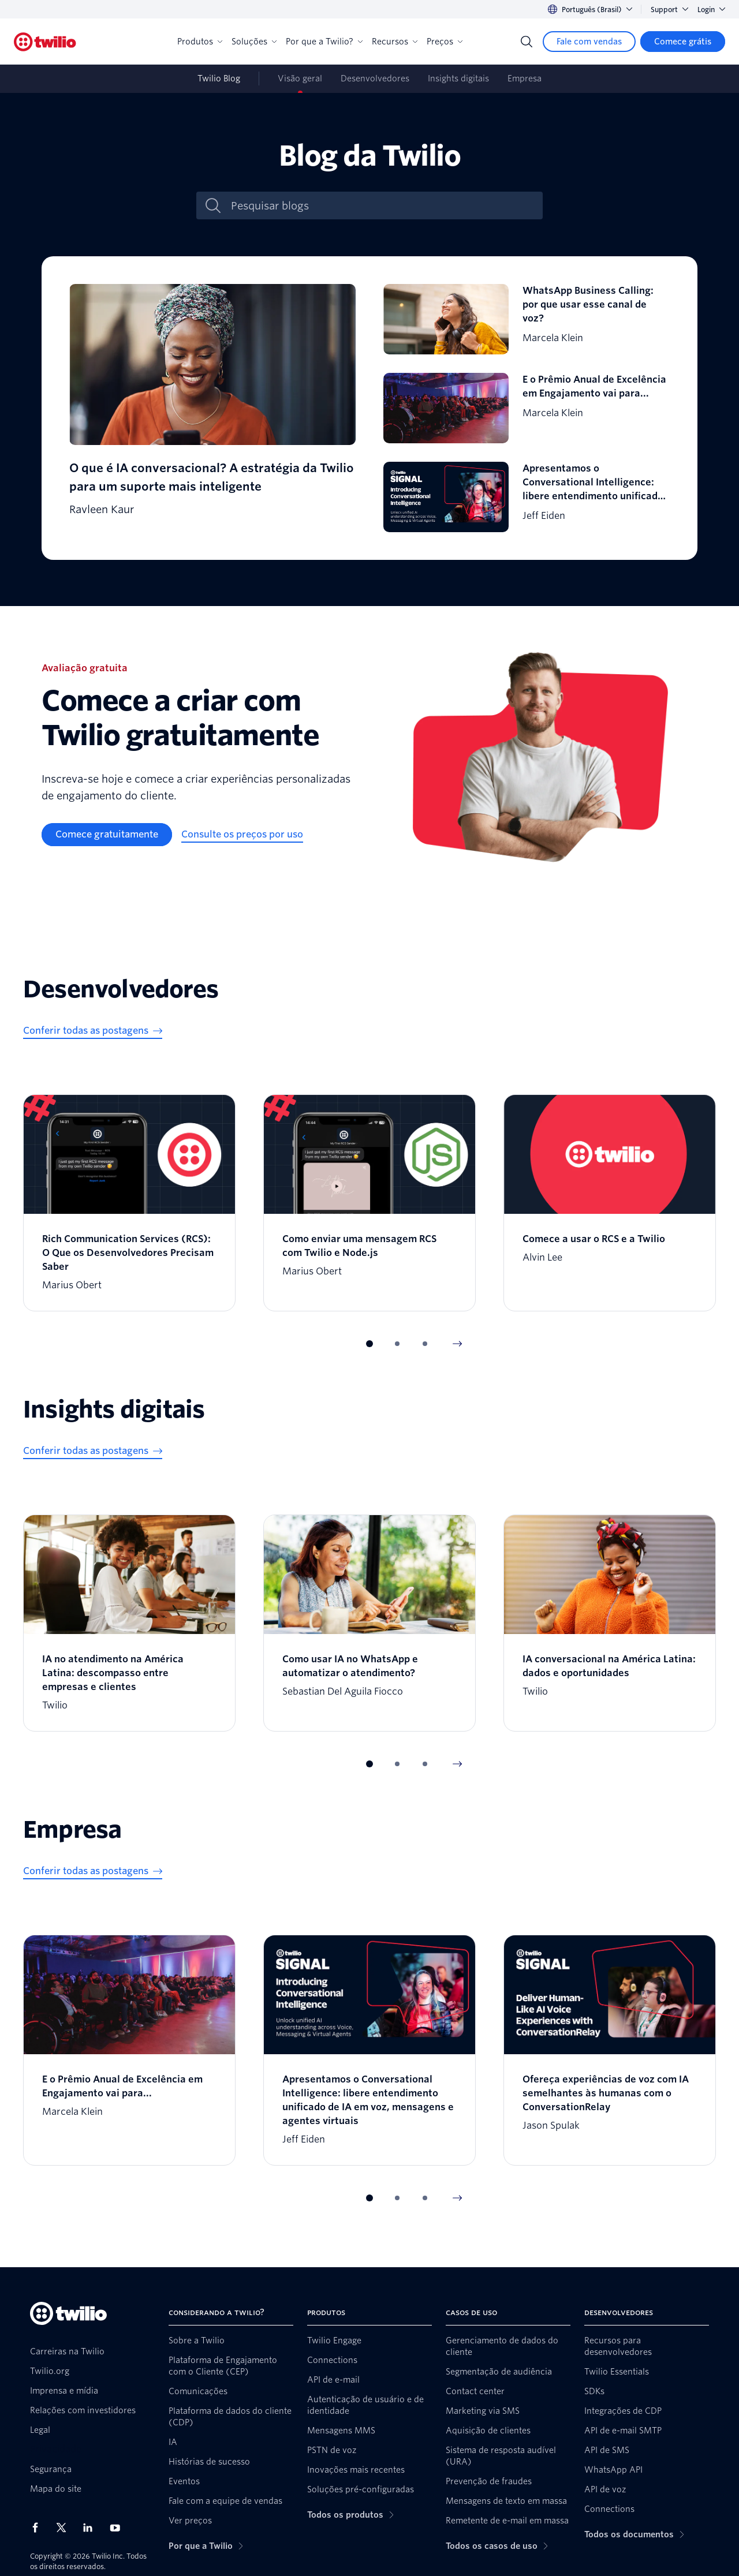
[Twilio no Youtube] (118, 2527)
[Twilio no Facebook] (38, 2527)
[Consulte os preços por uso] (242, 835)
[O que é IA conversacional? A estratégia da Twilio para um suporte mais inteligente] (212, 408)
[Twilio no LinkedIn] (91, 2527)
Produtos (199, 41)
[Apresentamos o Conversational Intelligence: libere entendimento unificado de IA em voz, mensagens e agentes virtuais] (526, 497)
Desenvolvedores (375, 78)
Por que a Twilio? (324, 41)
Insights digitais (458, 78)
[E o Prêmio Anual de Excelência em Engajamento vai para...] (526, 408)
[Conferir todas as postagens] (92, 1031)
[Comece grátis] (682, 41)
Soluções (254, 41)
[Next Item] (457, 1344)
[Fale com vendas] (589, 41)
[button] (369, 1343)
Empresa (524, 78)
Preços (444, 41)
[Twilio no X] (65, 2527)
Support (669, 9)
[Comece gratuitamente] (107, 834)
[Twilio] (45, 42)
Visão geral (300, 78)
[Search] (526, 41)
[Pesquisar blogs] (381, 205)
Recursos (394, 41)
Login (711, 9)
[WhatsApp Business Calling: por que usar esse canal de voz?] (526, 319)
